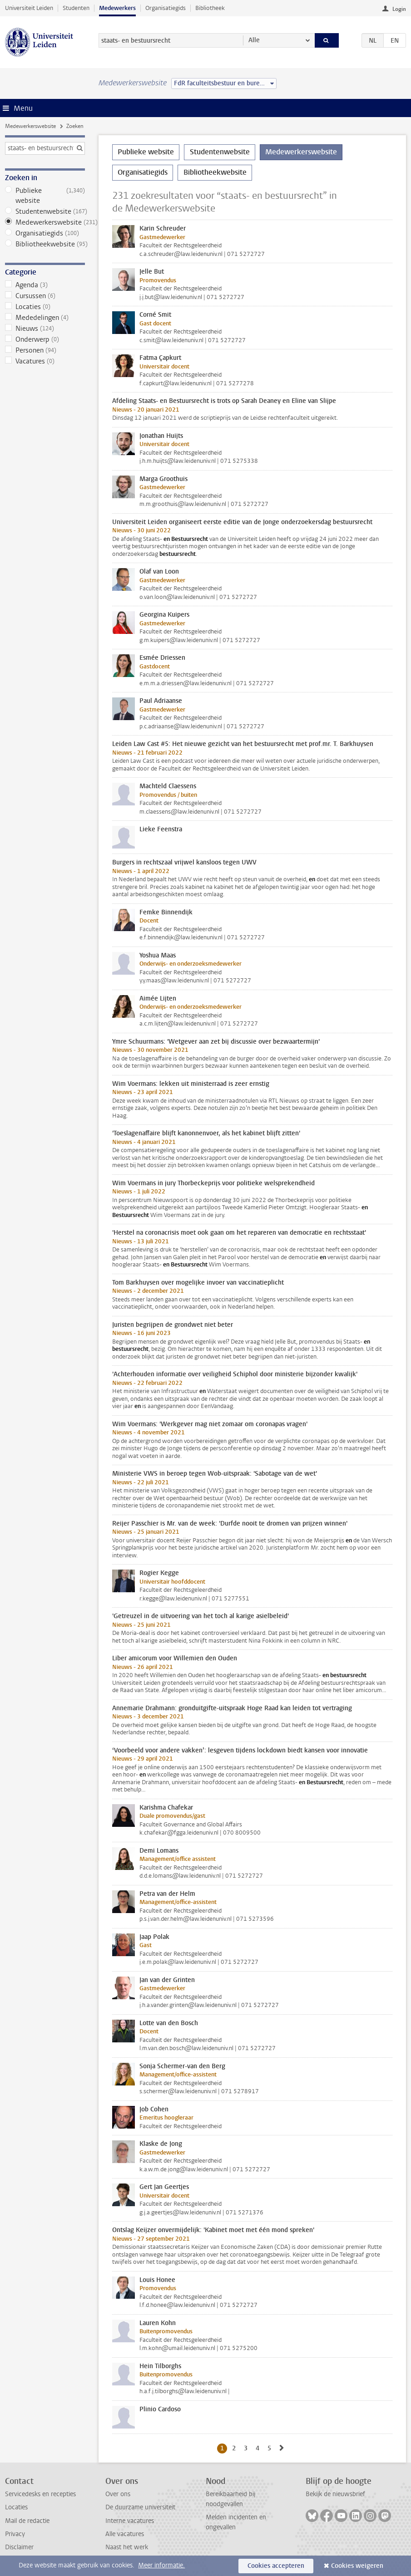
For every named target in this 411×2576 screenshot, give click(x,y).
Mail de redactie (27, 2521)
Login (399, 9)
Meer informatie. (161, 2565)
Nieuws (45, 329)
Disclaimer (19, 2547)
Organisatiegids (165, 8)
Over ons (117, 2494)
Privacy (15, 2534)
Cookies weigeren (357, 2565)
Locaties (45, 307)
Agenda (45, 285)
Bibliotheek (210, 8)
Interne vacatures (129, 2521)
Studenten (76, 8)
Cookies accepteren (276, 2565)
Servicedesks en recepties (40, 2494)
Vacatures (45, 361)
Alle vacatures (124, 2534)
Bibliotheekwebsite (45, 244)
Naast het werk (126, 2547)
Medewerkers (117, 8)
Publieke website (45, 196)
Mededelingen (45, 318)
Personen (45, 350)
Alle (254, 40)
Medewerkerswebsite (30, 126)
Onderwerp (45, 339)
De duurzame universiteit (140, 2507)
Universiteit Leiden (29, 8)
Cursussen (45, 296)
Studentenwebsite (45, 211)
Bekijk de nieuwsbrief (335, 2494)
